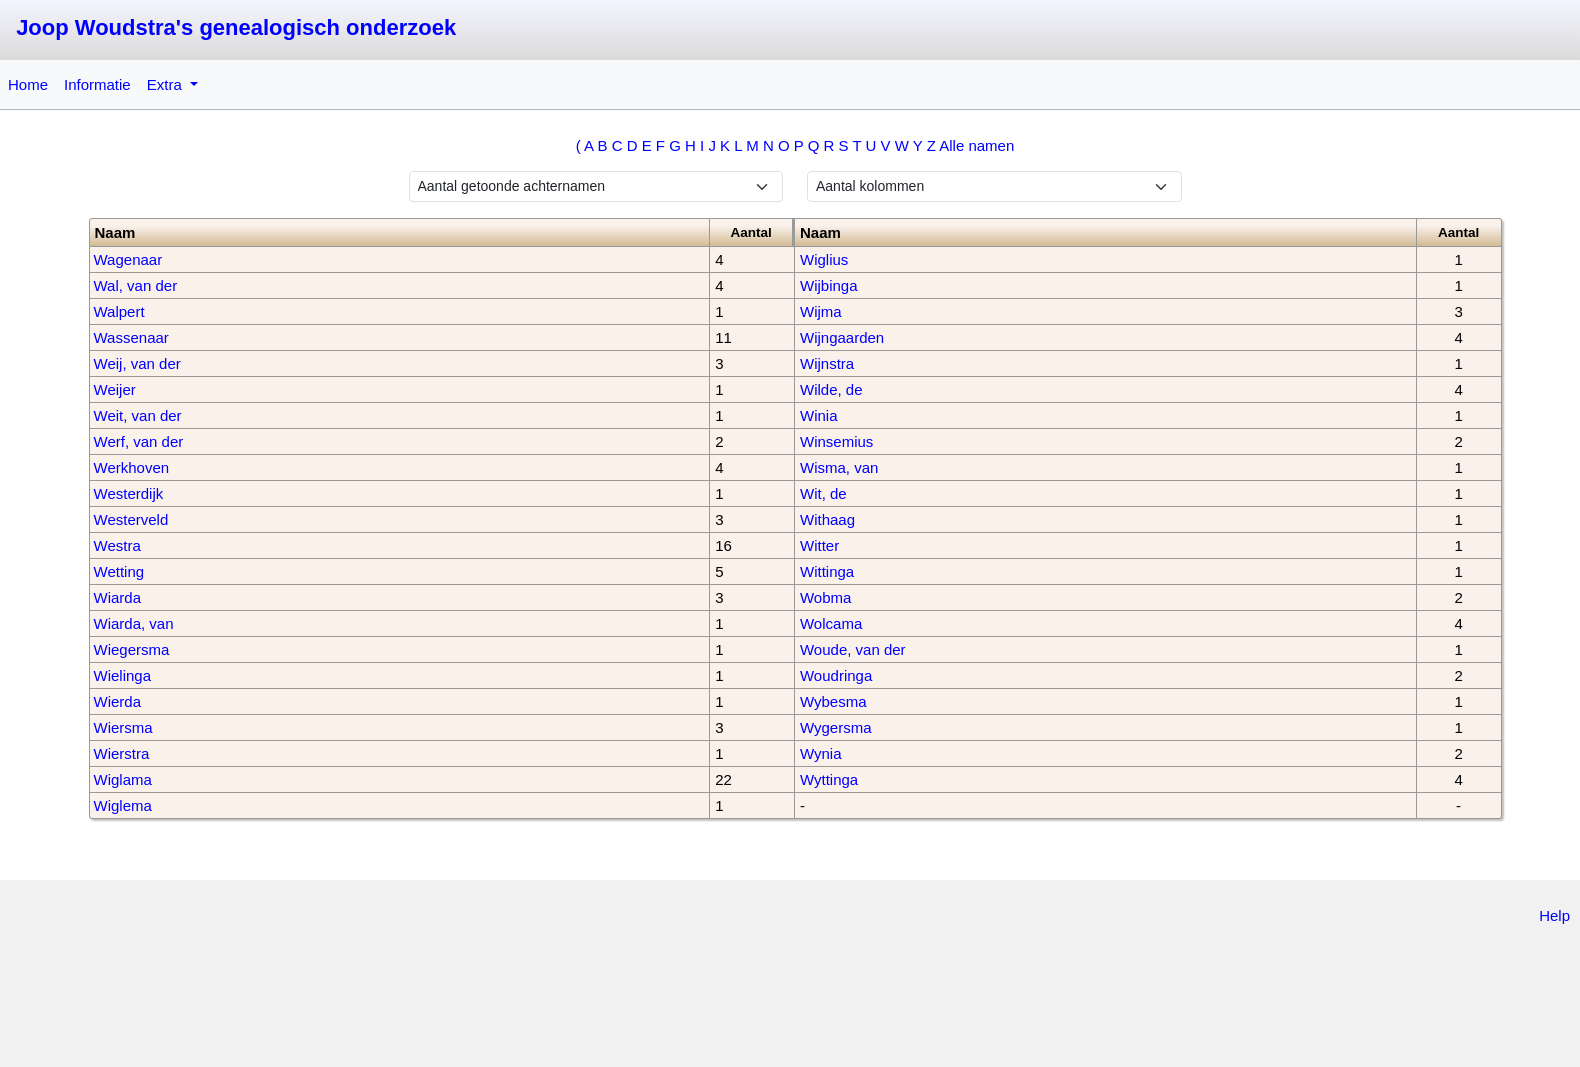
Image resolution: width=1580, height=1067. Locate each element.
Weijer (115, 389)
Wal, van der (136, 285)
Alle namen (976, 145)
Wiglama (123, 779)
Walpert (119, 311)
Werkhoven (132, 467)
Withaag (827, 519)
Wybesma (833, 701)
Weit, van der (138, 415)
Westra (117, 545)
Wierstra (122, 753)
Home (28, 84)
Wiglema (123, 805)
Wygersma (836, 727)
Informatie (97, 84)
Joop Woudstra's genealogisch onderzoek (236, 27)
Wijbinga (829, 285)
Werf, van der (139, 441)
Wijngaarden (842, 337)
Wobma (825, 597)
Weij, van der (137, 363)
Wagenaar (128, 259)
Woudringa (836, 675)
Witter (819, 545)
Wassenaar (131, 337)
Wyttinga (829, 779)
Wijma (821, 311)
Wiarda (118, 597)
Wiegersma (132, 649)
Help (1554, 915)
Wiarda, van (134, 623)
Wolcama (831, 623)
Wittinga (827, 571)
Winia (819, 415)
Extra (166, 84)
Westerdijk (129, 493)
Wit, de (823, 493)
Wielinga (123, 675)
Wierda (118, 701)
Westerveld (131, 519)
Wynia (821, 753)
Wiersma (123, 727)
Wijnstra (827, 363)
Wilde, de (831, 389)
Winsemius (836, 441)
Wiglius (824, 259)
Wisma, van (839, 467)
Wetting (119, 571)
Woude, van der (853, 649)
